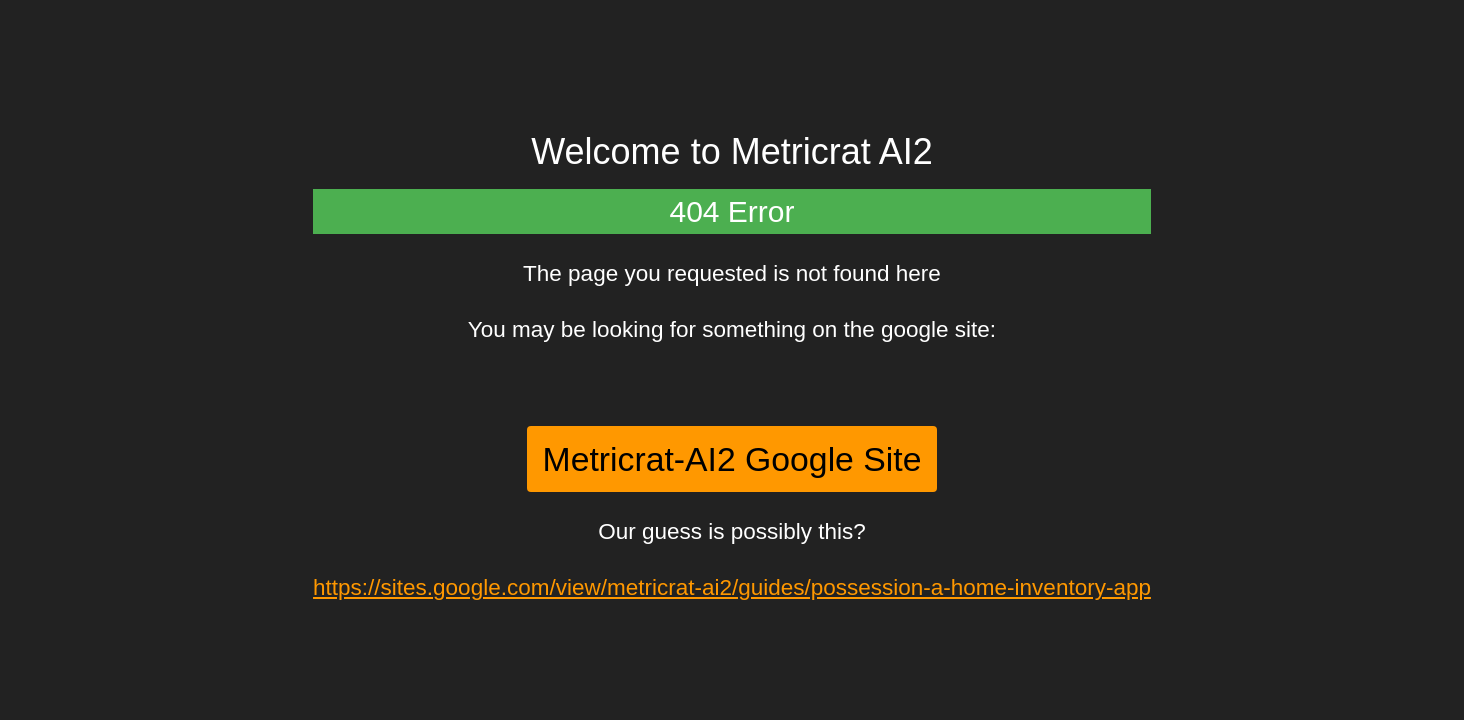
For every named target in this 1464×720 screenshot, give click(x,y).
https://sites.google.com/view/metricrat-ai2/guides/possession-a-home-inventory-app (732, 587)
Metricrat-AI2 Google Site (732, 459)
